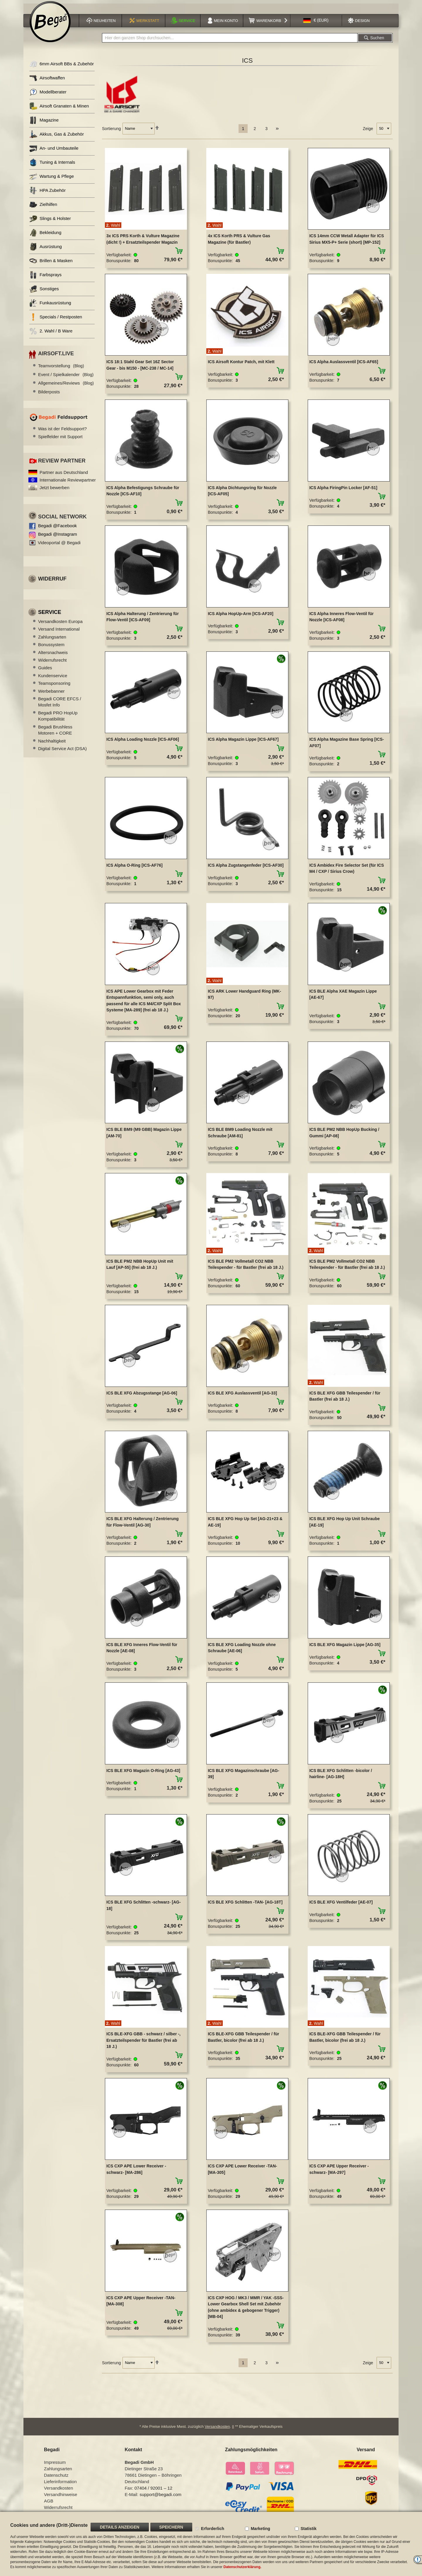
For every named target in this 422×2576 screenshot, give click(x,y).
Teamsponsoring (54, 686)
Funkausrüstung (50, 307)
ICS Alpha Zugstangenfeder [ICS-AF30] (246, 869)
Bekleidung (45, 236)
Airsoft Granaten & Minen (59, 110)
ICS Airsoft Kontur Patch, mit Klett (241, 365)
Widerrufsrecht (52, 663)
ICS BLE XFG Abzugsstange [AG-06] (141, 1396)
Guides (45, 671)
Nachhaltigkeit (52, 744)
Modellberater (48, 96)
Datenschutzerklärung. (242, 2567)
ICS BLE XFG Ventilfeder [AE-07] (340, 1906)
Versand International (59, 632)
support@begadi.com (160, 2498)
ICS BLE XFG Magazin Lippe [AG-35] (344, 1648)
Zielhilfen (43, 208)
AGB (48, 2504)
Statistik (308, 2528)
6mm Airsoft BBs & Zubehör (61, 68)
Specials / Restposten (55, 321)
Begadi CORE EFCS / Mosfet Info (59, 705)
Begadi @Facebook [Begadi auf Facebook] (57, 529)
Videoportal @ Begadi (59, 546)
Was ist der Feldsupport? (62, 432)
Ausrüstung (45, 251)
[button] (316, 24)
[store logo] (50, 25)
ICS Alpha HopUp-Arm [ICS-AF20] (240, 617)
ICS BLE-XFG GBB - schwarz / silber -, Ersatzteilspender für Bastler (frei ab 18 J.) (143, 2044)
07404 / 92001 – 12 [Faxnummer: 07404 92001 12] (153, 2491)
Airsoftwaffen (47, 82)
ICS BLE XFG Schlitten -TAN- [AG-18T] (245, 1906)
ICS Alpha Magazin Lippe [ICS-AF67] (243, 743)
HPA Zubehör (47, 194)
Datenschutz (56, 2478)
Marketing (260, 2528)
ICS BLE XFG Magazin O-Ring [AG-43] (143, 1774)
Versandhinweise (60, 2498)
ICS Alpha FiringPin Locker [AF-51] (343, 491)
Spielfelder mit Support (60, 440)
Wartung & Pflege (51, 180)
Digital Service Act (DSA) (62, 752)
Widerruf (52, 582)
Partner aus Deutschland (64, 475)
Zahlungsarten (52, 640)
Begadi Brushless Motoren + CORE (55, 733)
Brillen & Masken (51, 265)
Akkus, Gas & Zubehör (56, 138)
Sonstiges (44, 293)
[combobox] (229, 41)
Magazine (44, 124)
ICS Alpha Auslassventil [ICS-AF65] (343, 365)
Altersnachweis (53, 655)
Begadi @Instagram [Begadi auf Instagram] (57, 537)
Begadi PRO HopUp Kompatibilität (57, 719)
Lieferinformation (60, 2485)
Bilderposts (49, 395)
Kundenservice (52, 679)
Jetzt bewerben (54, 491)
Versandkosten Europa (60, 625)
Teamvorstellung (61, 369)
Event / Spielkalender (65, 378)
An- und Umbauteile (54, 152)
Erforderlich (212, 2528)
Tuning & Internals (52, 166)
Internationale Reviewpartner (68, 483)
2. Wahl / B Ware (50, 335)
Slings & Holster (50, 222)
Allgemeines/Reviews (66, 386)
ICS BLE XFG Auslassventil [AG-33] (242, 1396)
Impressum (55, 2466)
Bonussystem (51, 648)
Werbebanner (51, 694)
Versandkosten (217, 2430)
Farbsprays (45, 279)
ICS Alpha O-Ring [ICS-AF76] (134, 869)
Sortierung (111, 132)
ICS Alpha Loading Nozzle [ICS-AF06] (142, 743)
